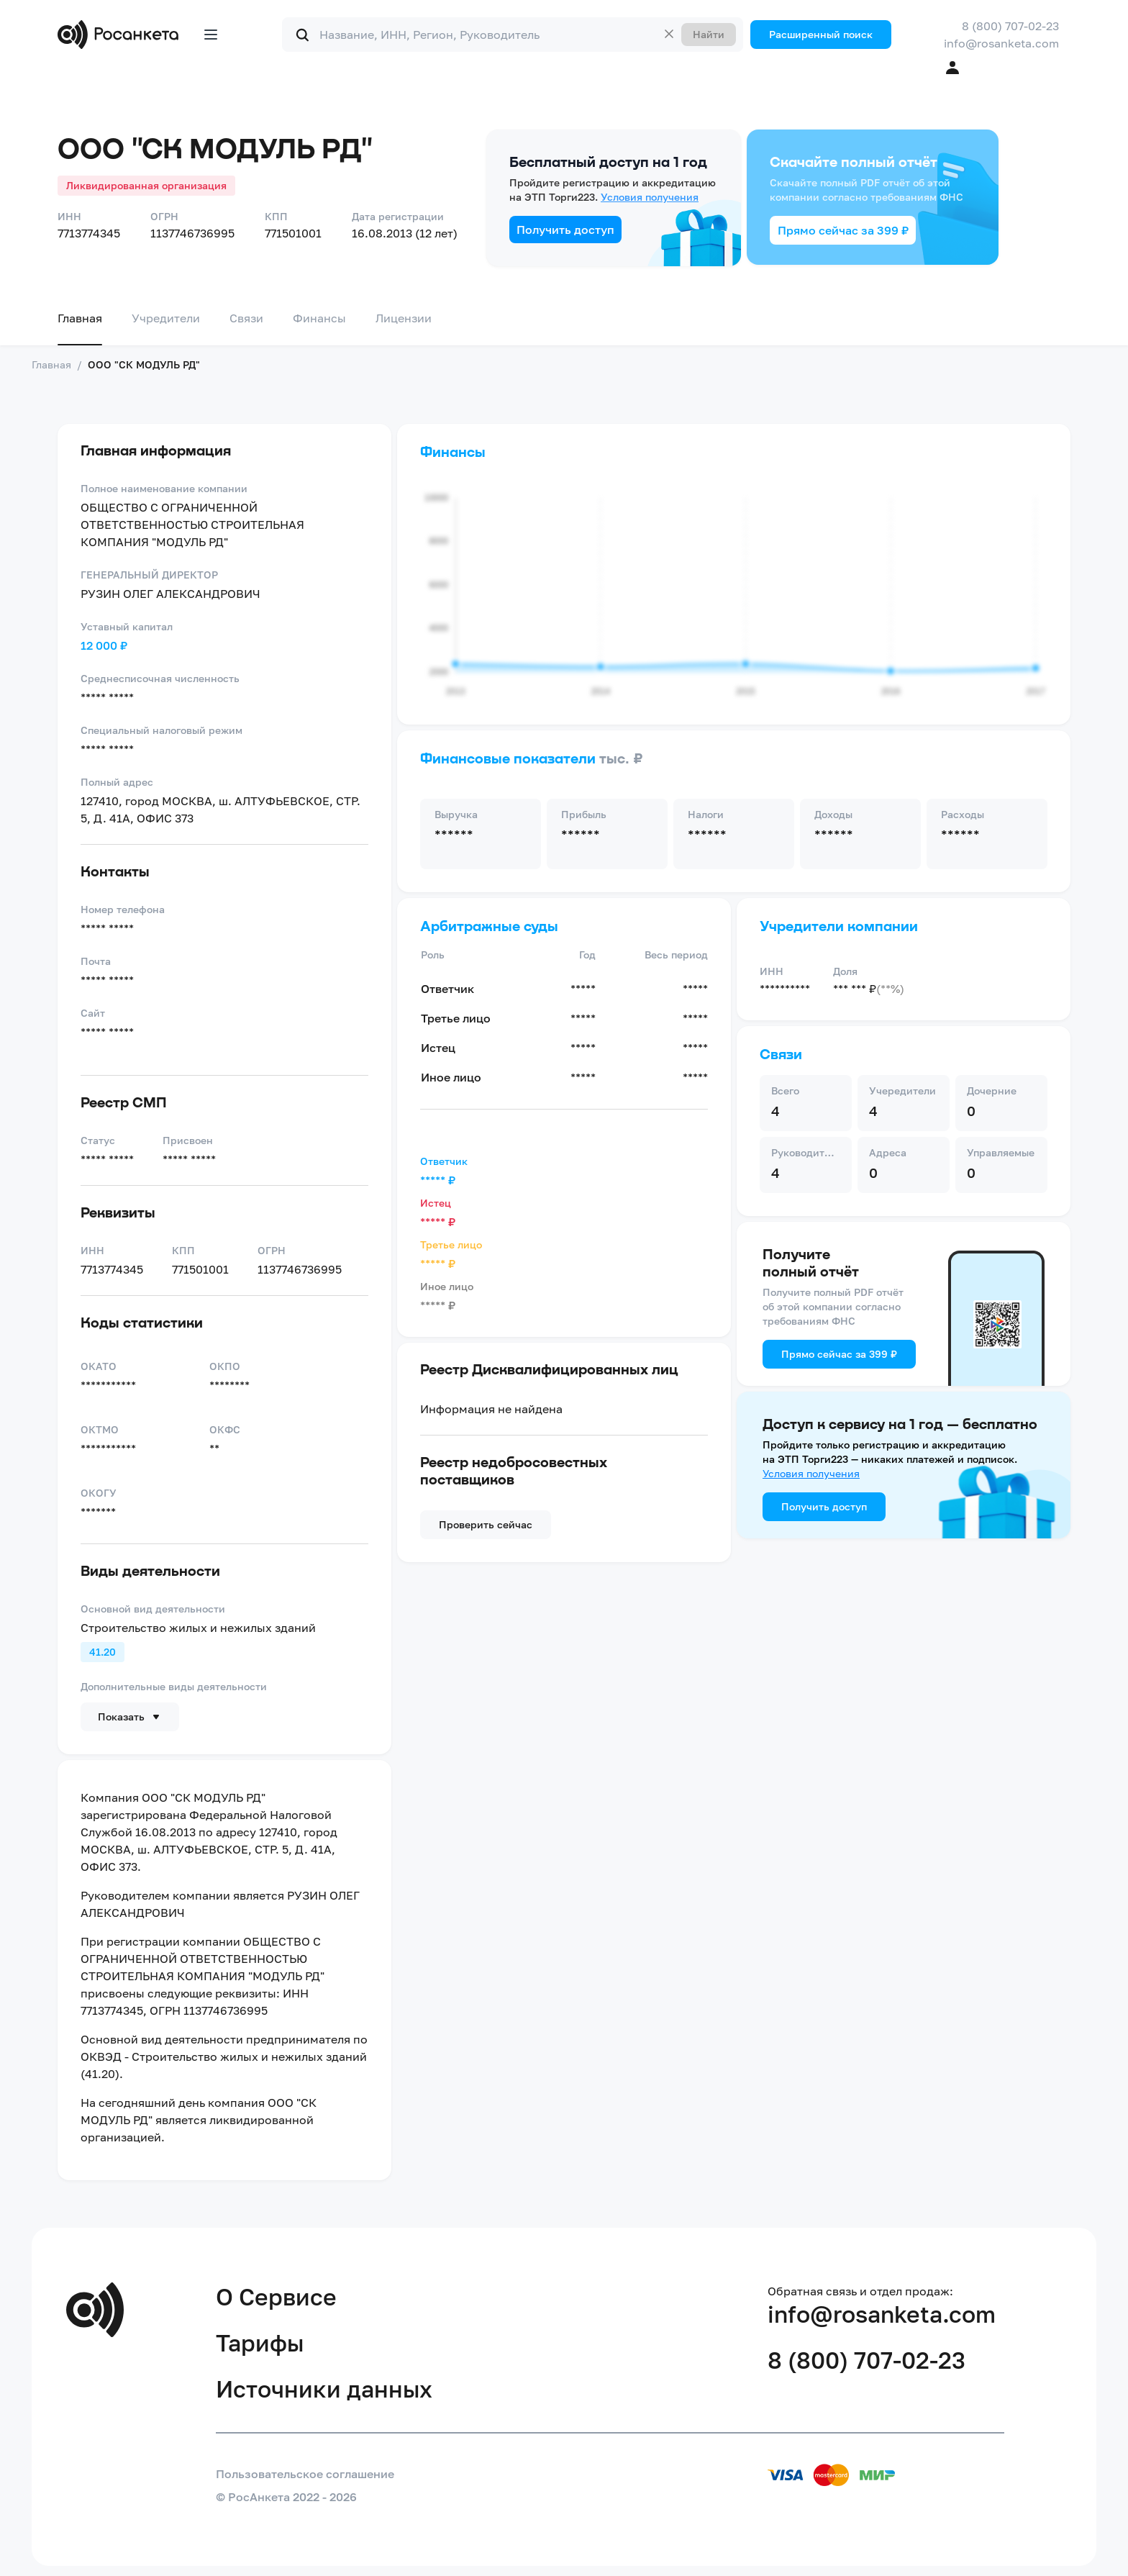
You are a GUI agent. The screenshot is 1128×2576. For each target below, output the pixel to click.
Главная (80, 318)
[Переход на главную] (121, 34)
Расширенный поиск (821, 34)
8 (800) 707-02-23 (1010, 26)
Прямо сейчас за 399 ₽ (843, 230)
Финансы (319, 318)
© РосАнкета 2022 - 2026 (286, 2497)
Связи (246, 318)
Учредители (166, 318)
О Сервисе (276, 2296)
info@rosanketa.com (1001, 43)
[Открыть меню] (210, 34)
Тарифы (260, 2343)
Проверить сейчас (485, 1524)
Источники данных (324, 2389)
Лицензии (404, 318)
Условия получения (650, 197)
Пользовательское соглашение (305, 2474)
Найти (708, 34)
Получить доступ (565, 229)
